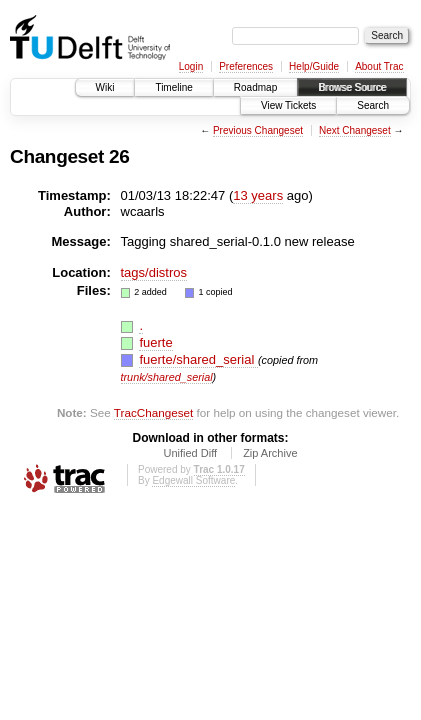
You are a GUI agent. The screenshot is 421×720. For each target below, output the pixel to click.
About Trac (379, 66)
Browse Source (352, 87)
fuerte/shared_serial (198, 359)
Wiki (105, 87)
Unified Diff (190, 453)
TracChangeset (153, 412)
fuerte (155, 342)
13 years (258, 195)
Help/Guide (314, 66)
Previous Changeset (258, 130)
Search (373, 105)
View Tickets (288, 105)
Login (191, 66)
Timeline (173, 87)
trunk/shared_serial (167, 377)
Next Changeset (355, 130)
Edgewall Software (193, 480)
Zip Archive (270, 453)
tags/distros (154, 272)
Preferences (246, 66)
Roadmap (255, 87)
